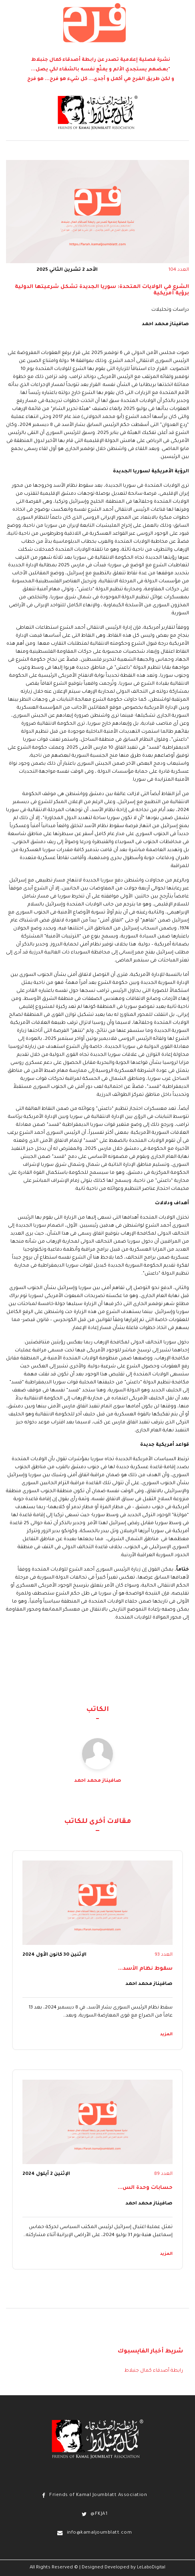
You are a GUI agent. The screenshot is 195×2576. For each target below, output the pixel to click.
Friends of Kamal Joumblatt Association (98, 2495)
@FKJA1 (98, 2514)
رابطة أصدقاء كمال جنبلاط (154, 2371)
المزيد (166, 2034)
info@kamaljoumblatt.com (99, 2533)
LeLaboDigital (151, 2567)
